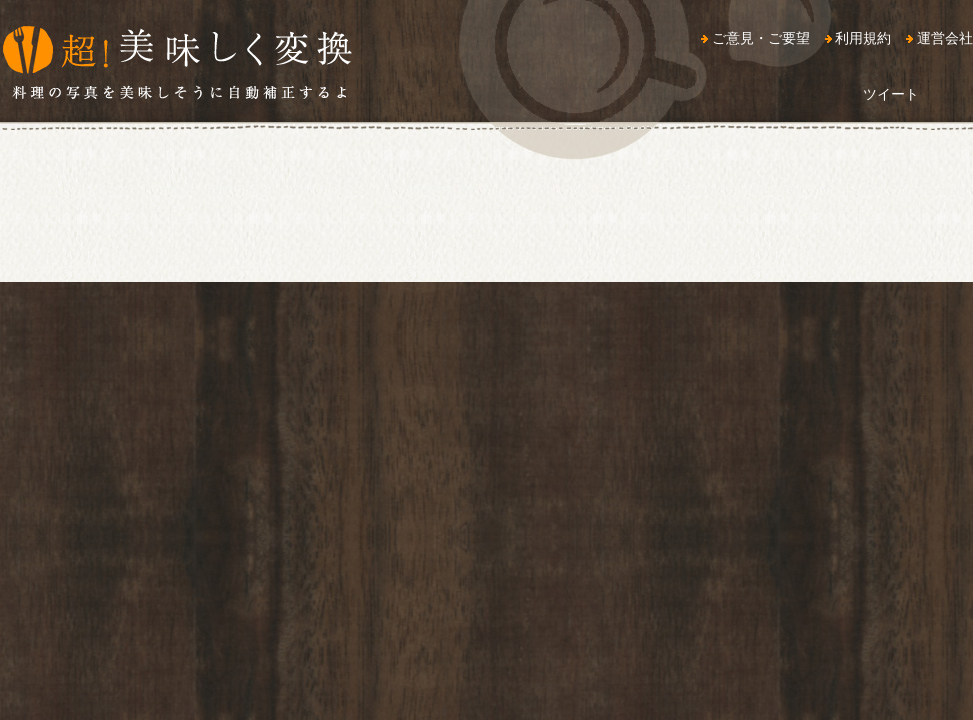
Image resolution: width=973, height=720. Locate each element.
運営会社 (945, 38)
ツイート (891, 94)
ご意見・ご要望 (761, 38)
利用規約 (863, 38)
